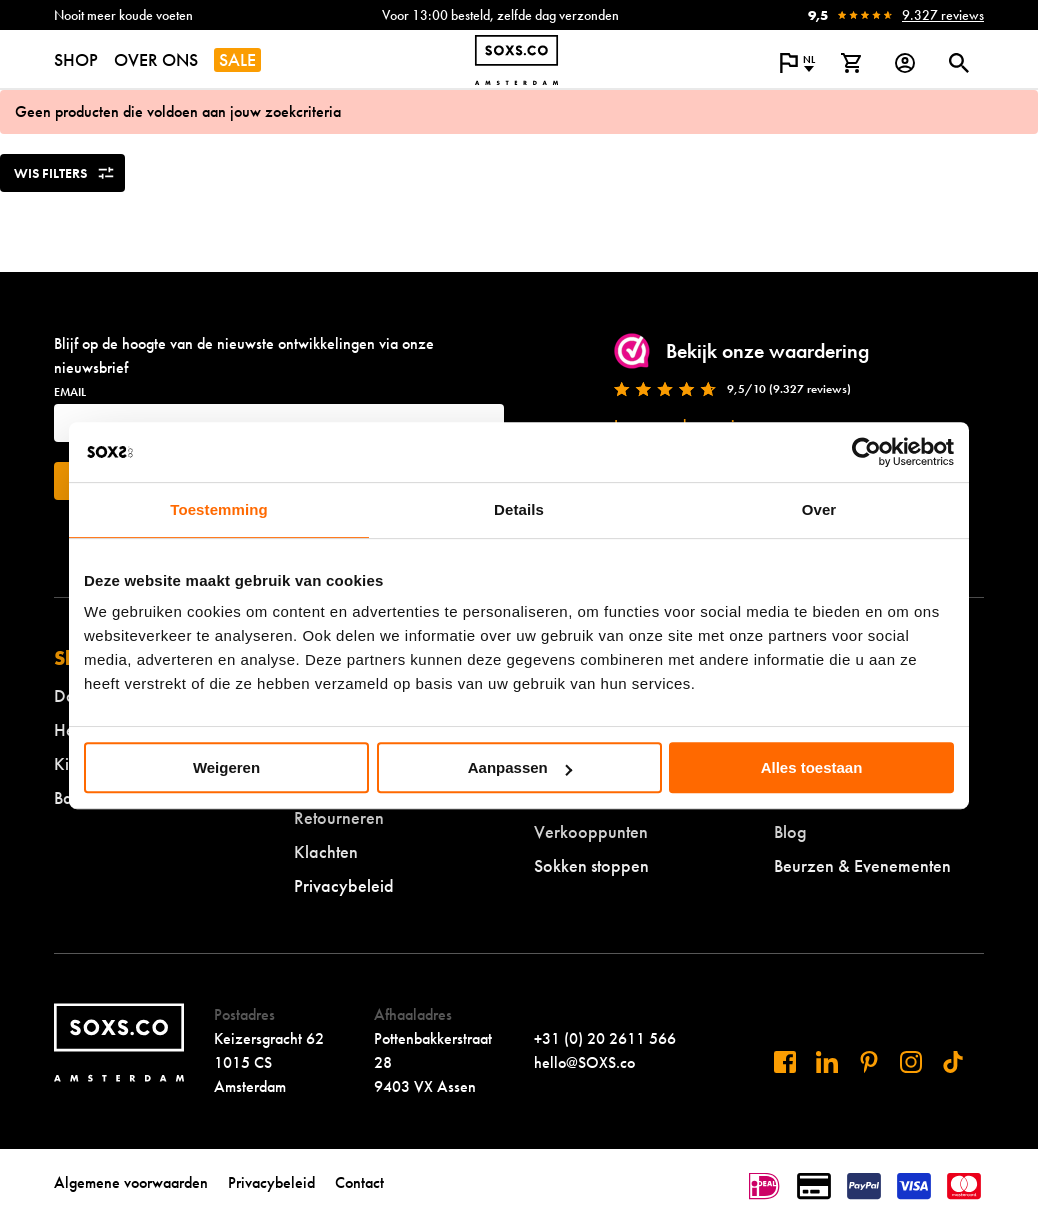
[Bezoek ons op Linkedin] (827, 1062)
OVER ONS (156, 59)
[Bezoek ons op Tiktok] (953, 1062)
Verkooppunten (591, 831)
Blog (790, 831)
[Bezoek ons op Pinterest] (869, 1062)
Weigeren (226, 767)
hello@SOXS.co (584, 1062)
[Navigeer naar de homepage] (516, 60)
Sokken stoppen (591, 865)
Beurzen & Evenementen (862, 865)
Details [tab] (519, 509)
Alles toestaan (812, 767)
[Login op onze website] (905, 63)
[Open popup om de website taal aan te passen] (797, 63)
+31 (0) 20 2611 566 (605, 1038)
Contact (359, 1182)
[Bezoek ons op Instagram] (911, 1062)
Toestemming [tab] (219, 509)
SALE (237, 59)
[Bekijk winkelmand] (851, 63)
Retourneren (339, 817)
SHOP (76, 59)
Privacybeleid (344, 885)
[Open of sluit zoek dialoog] (959, 63)
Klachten (326, 851)
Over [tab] (819, 509)
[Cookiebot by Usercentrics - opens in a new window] (866, 452)
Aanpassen (520, 767)
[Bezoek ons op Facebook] (785, 1062)
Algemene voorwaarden (131, 1182)
